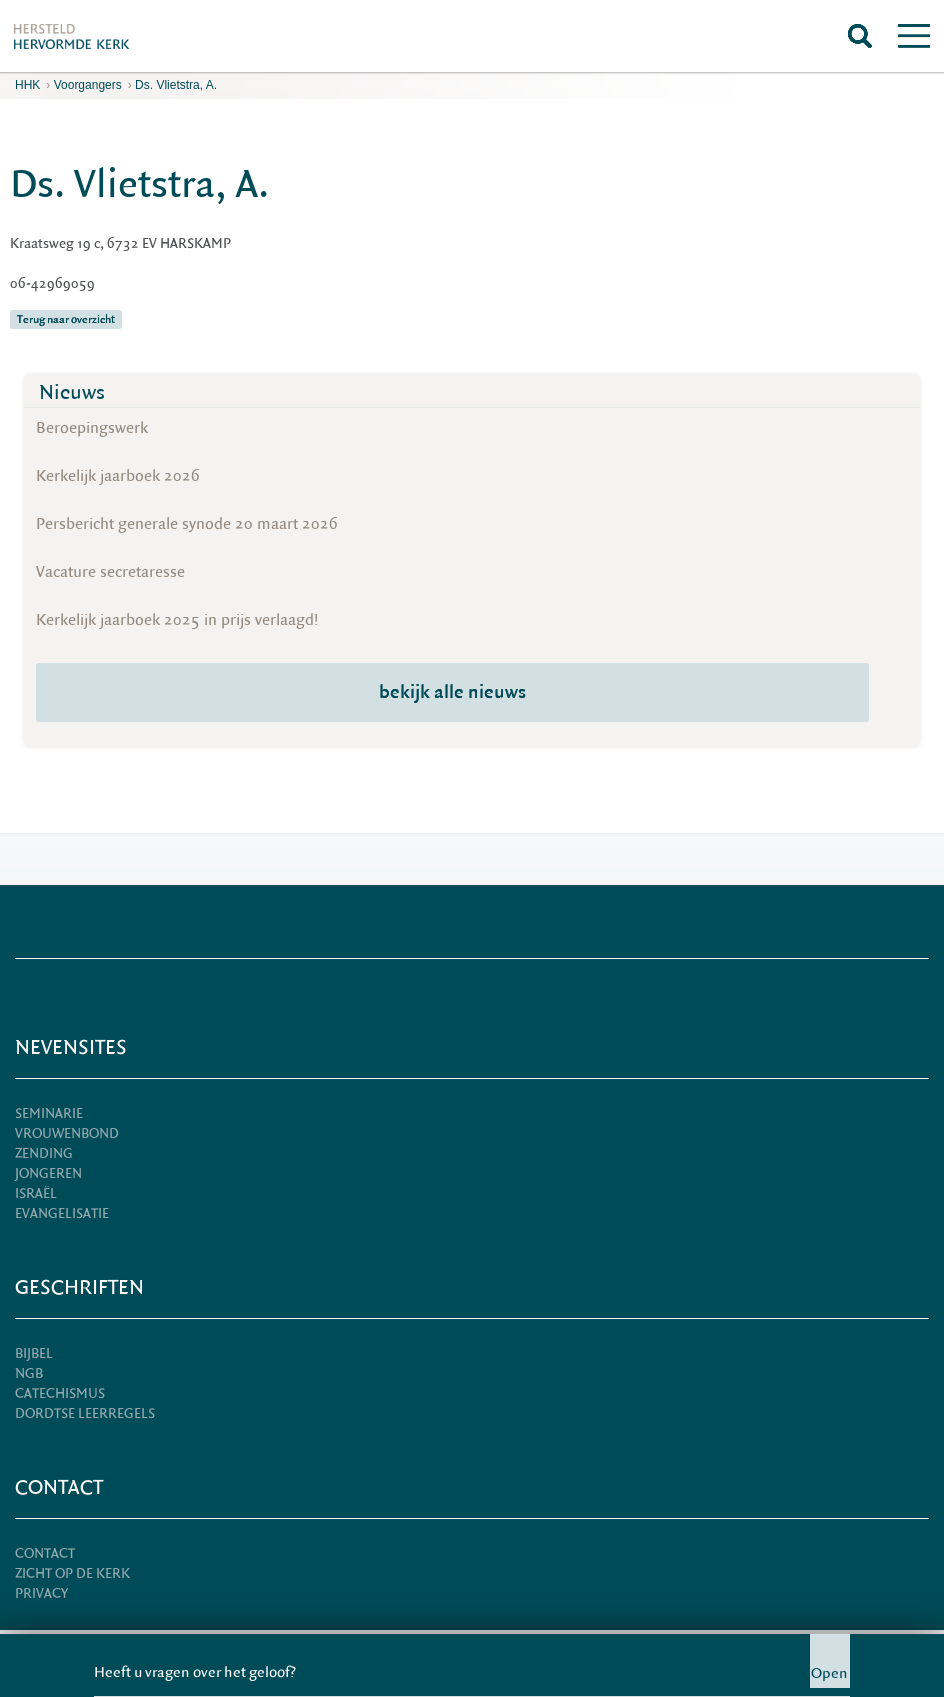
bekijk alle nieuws (452, 692)
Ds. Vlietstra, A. (176, 85)
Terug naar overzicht (66, 319)
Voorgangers (88, 85)
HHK (27, 85)
